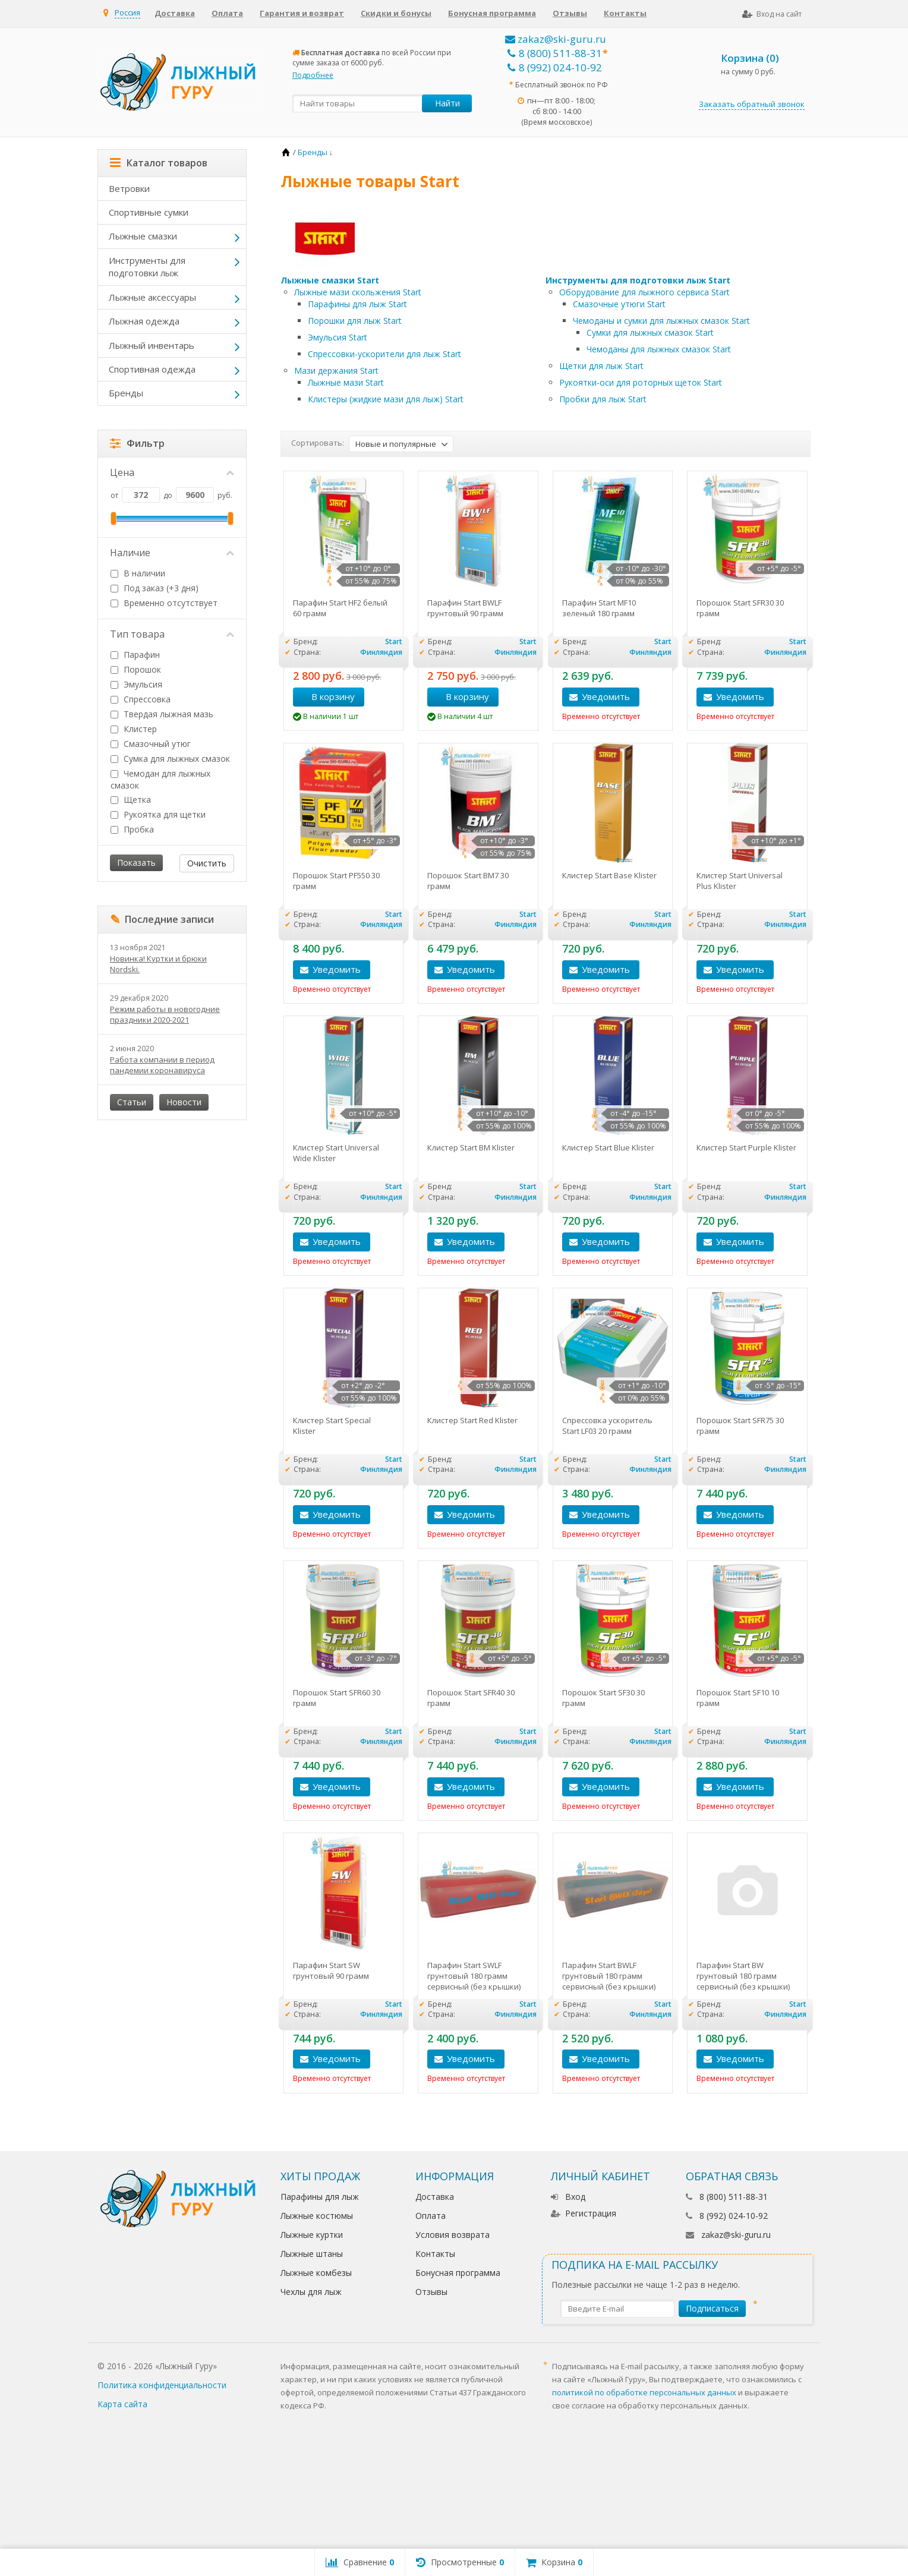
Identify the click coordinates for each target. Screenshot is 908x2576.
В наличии (138, 573)
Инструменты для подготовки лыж (147, 266)
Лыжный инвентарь (151, 345)
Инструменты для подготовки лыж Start (638, 280)
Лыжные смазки (143, 236)
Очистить (206, 863)
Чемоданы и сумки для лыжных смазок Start (661, 320)
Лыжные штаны (311, 2253)
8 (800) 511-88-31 (554, 53)
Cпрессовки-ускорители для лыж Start (384, 354)
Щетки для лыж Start (601, 365)
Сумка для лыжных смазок (170, 758)
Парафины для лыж (319, 2196)
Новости (183, 1102)
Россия (127, 12)
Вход (568, 2196)
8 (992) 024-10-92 (554, 67)
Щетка (131, 799)
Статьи (131, 1102)
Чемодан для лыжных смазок (160, 779)
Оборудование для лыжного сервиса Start (644, 292)
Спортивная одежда (152, 369)
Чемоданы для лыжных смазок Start (659, 349)
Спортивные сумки (148, 212)
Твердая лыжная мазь (162, 714)
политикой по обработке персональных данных (644, 2392)
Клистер (134, 728)
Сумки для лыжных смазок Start (650, 332)
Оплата (227, 13)
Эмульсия (136, 684)
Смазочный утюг (151, 743)
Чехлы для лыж (311, 2291)
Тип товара (172, 634)
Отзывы (570, 13)
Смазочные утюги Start (619, 304)
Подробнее (312, 75)
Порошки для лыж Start (355, 320)
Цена (172, 472)
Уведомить (606, 696)
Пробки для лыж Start (603, 399)
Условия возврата (452, 2234)
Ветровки (129, 188)
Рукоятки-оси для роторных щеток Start (640, 382)
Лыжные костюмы (316, 2215)
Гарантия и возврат (302, 13)
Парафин (135, 654)
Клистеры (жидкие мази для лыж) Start (386, 399)
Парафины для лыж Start (357, 304)
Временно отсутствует (164, 602)
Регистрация (583, 2213)
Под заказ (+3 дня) (154, 588)
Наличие (172, 553)
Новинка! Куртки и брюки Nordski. (158, 964)
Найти (447, 103)
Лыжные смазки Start (329, 280)
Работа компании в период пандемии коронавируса (162, 1065)
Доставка (175, 13)
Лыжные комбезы (316, 2272)
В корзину (326, 696)
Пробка (132, 829)
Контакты (625, 13)
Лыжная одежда (144, 321)
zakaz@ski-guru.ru (555, 39)
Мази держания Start (336, 370)
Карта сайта (122, 2404)
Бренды (126, 393)
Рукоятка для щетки (158, 814)
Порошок (136, 669)
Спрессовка (141, 699)
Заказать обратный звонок (752, 104)
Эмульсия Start (337, 337)
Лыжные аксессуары (152, 297)
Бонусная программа (492, 13)
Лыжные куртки (311, 2234)
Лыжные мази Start (346, 382)
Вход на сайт (772, 14)
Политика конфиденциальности (161, 2385)
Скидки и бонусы (396, 13)
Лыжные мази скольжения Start (357, 292)
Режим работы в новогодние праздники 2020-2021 (165, 1014)
